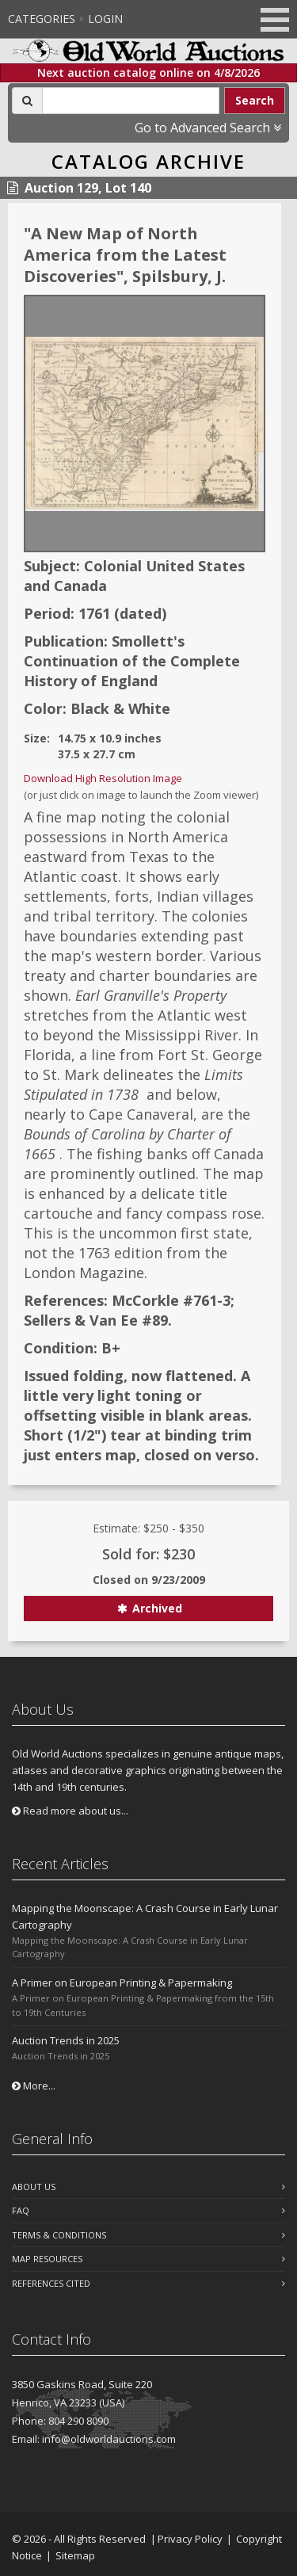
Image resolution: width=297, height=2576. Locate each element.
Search (254, 100)
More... (33, 2085)
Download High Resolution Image (103, 778)
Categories (41, 18)
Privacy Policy (190, 2539)
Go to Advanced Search (208, 127)
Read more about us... (70, 1810)
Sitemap (75, 2555)
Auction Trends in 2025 (66, 2040)
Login (105, 18)
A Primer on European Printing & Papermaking (122, 1982)
